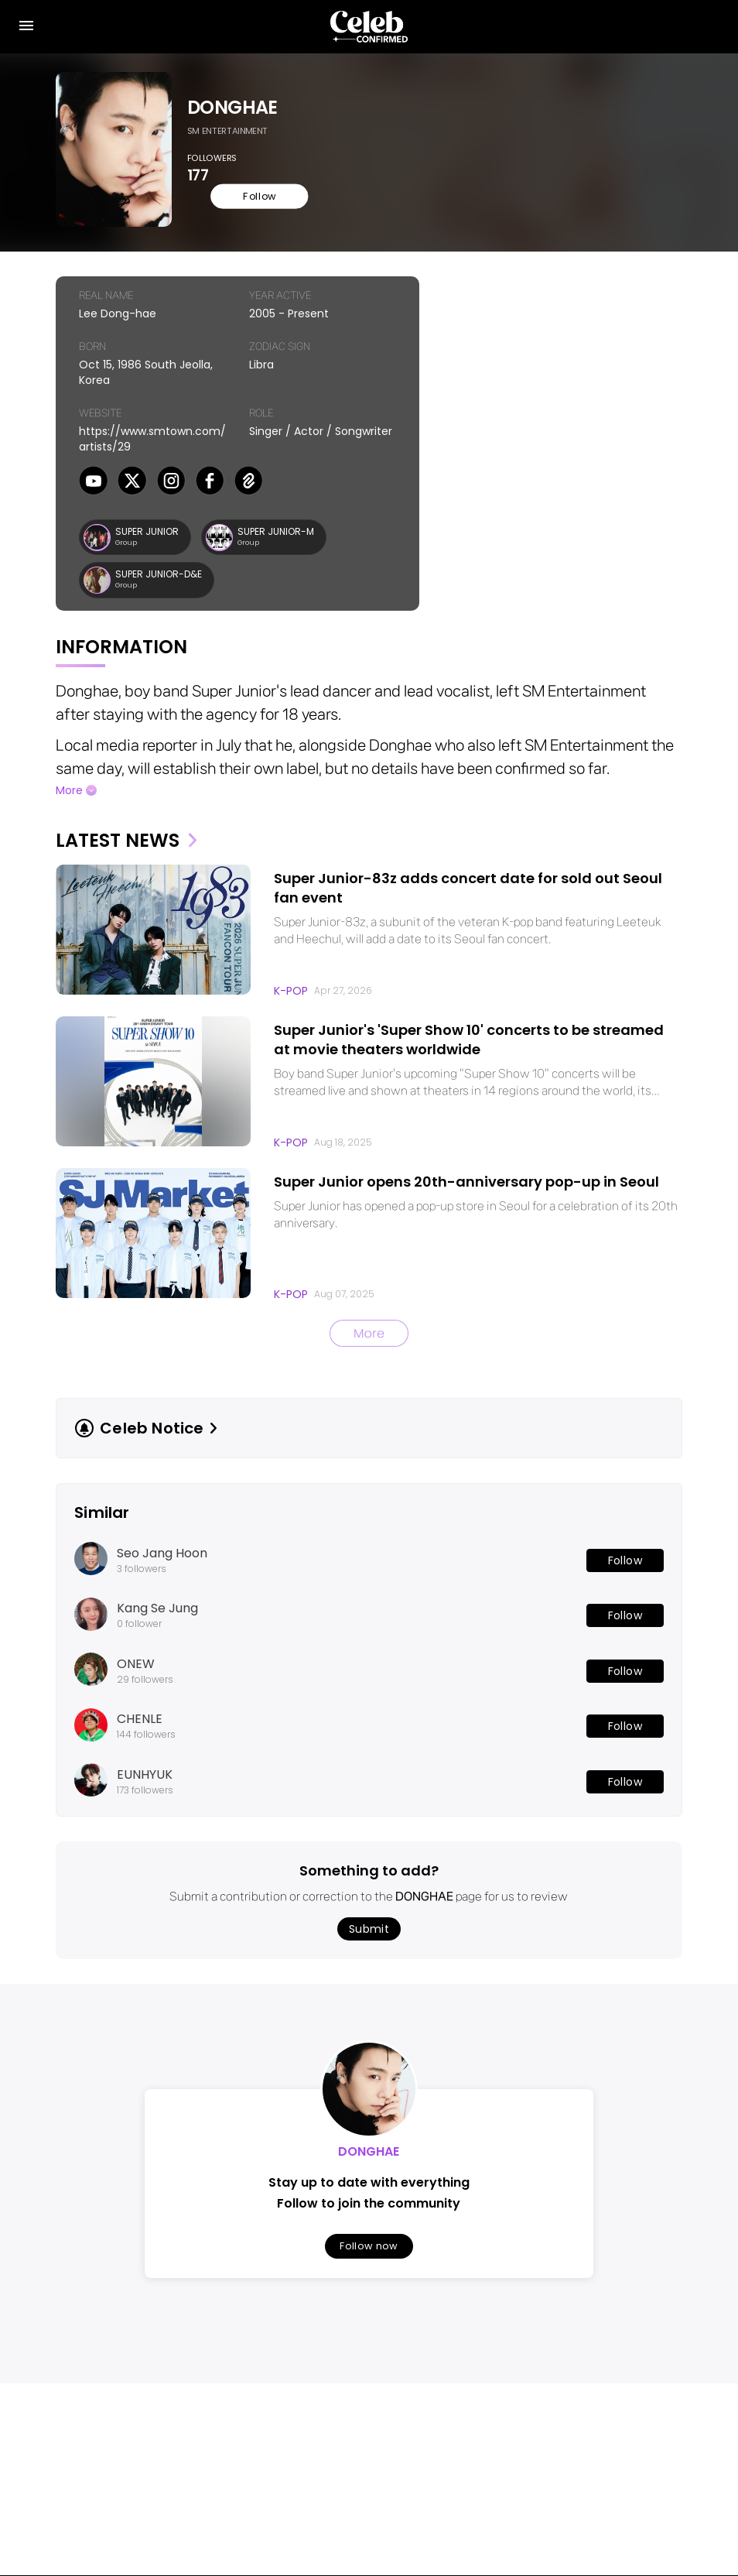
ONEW (136, 1669)
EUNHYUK (145, 1780)
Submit (369, 1935)
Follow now (369, 2251)
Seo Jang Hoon (162, 1558)
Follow (233, 201)
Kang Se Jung (157, 1614)
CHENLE (139, 1725)
